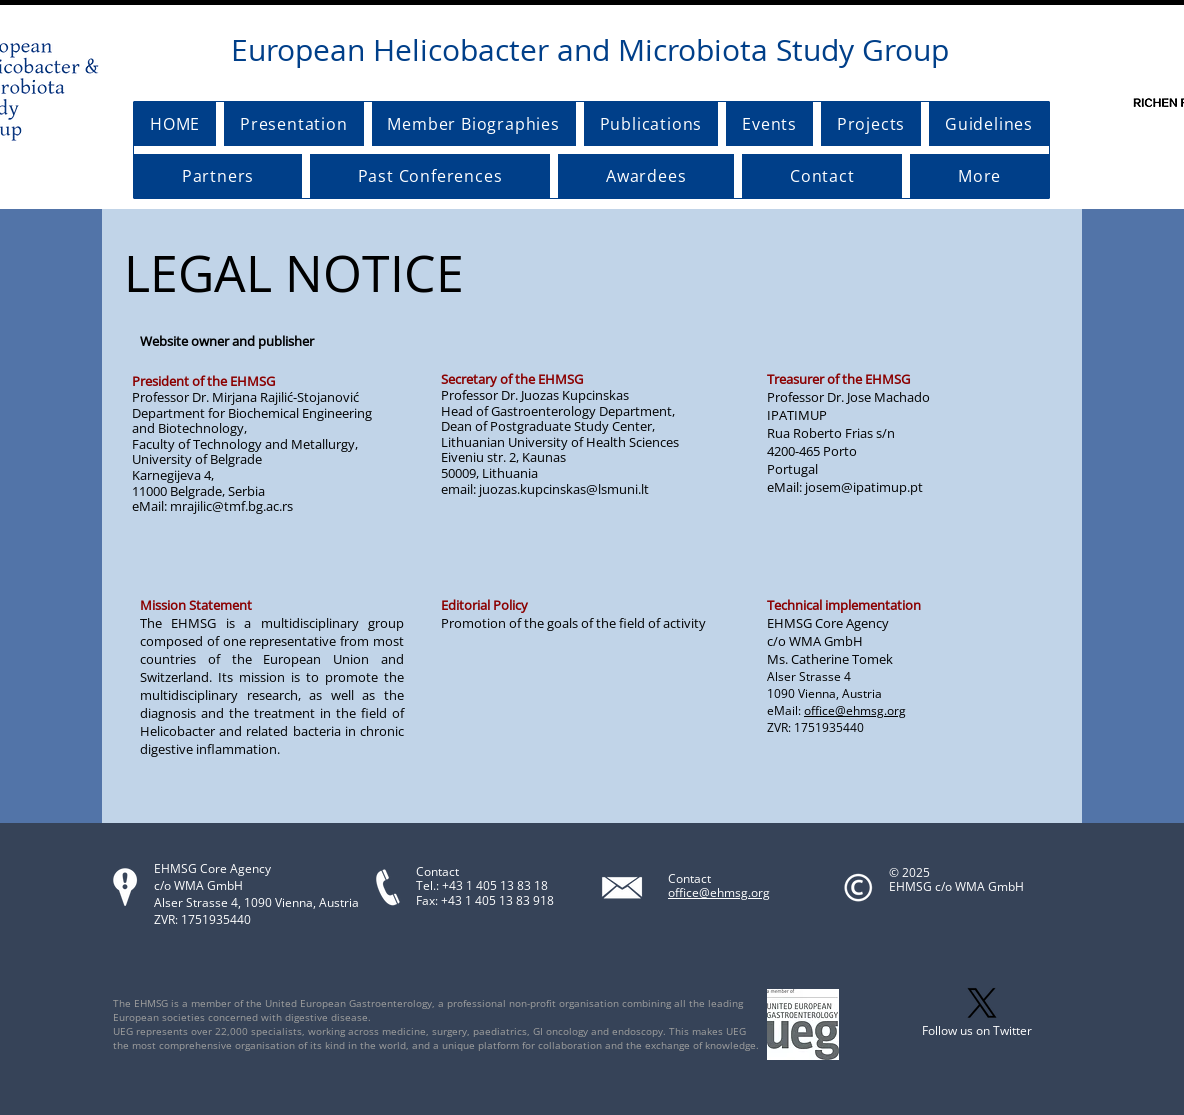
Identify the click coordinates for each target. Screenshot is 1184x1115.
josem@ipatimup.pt (864, 487)
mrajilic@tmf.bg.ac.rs (231, 506)
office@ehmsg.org (855, 710)
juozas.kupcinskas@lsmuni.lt (564, 489)
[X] (982, 1003)
